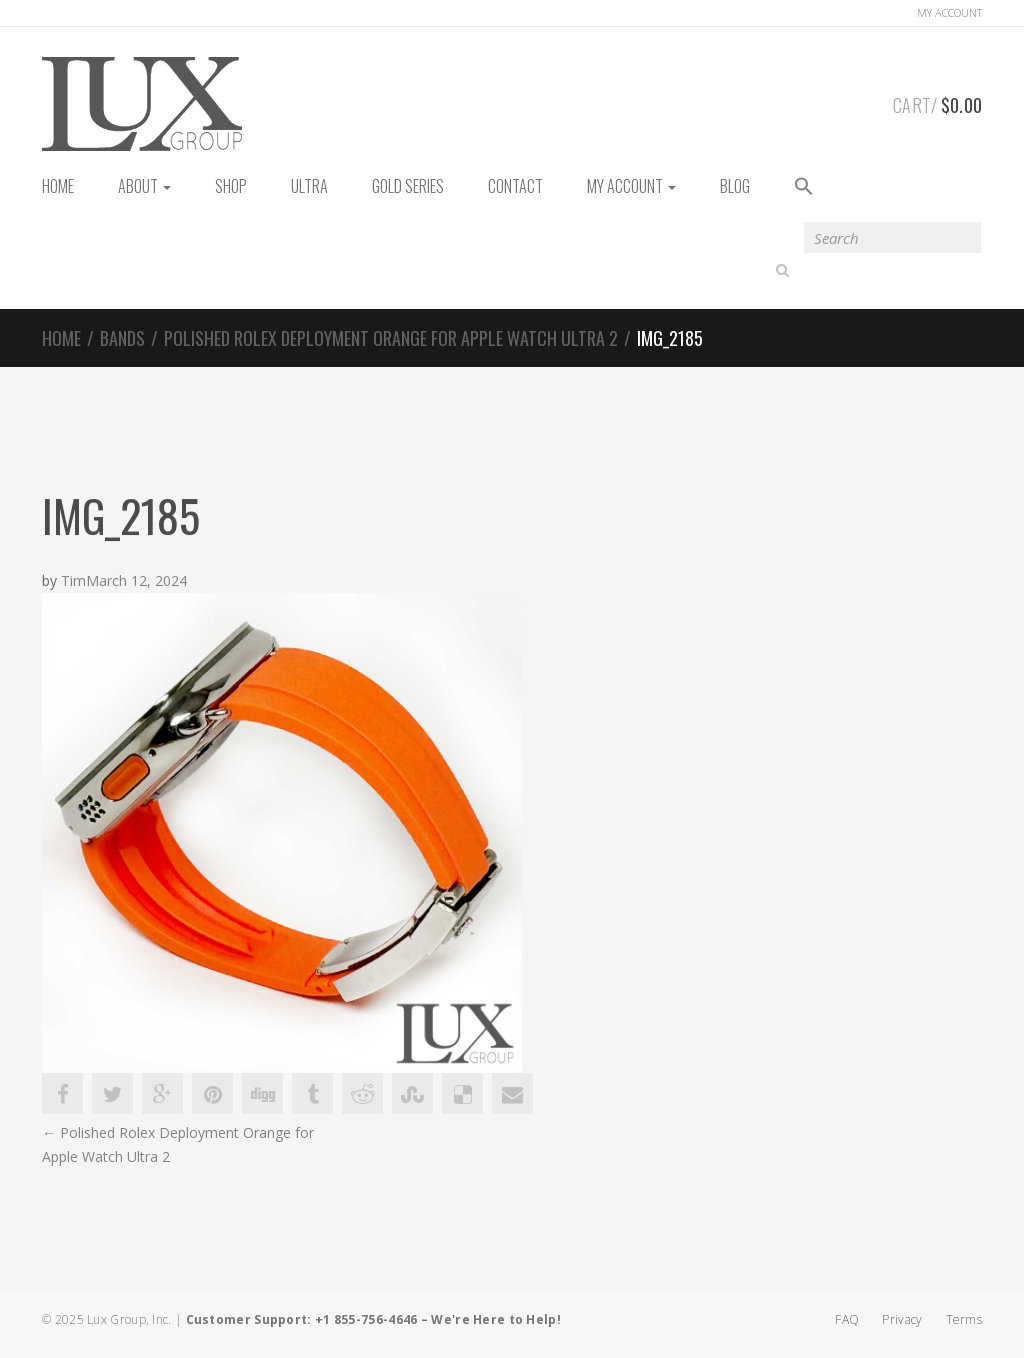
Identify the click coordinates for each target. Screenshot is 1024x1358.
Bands (122, 338)
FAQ (847, 1319)
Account (949, 12)
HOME (58, 186)
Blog (735, 186)
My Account (631, 186)
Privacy (902, 1319)
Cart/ (937, 102)
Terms (964, 1319)
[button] (804, 187)
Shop (231, 186)
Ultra (309, 186)
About (144, 186)
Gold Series (408, 186)
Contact (515, 186)
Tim (73, 581)
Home (61, 338)
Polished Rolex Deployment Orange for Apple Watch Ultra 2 (391, 338)
